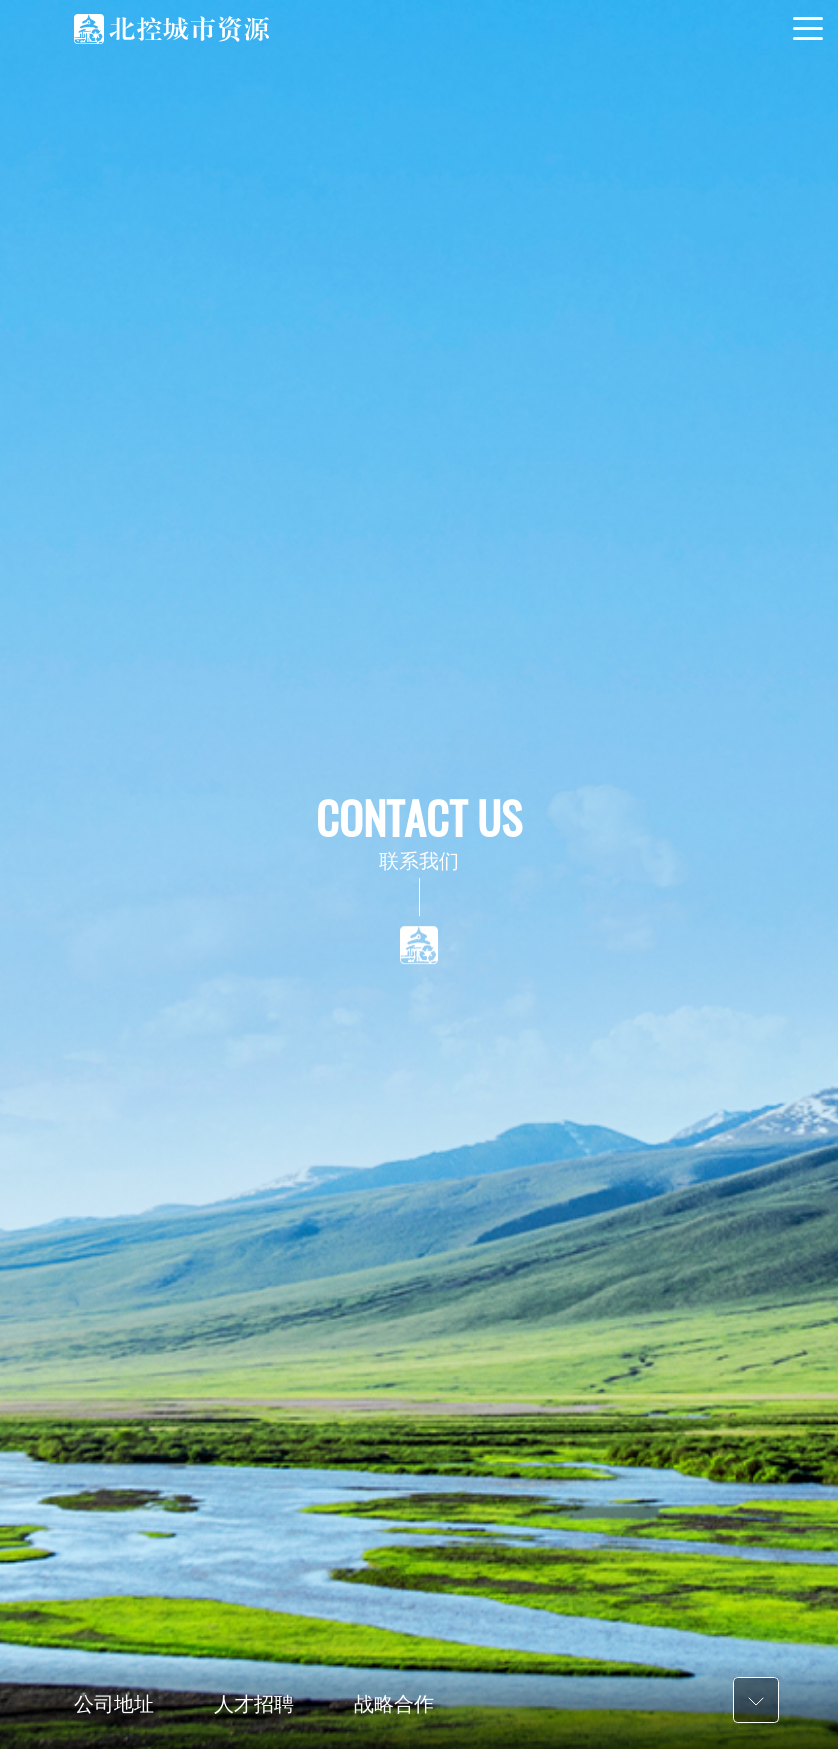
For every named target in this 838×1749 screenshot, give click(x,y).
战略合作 (394, 1704)
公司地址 (114, 1704)
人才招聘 (254, 1704)
